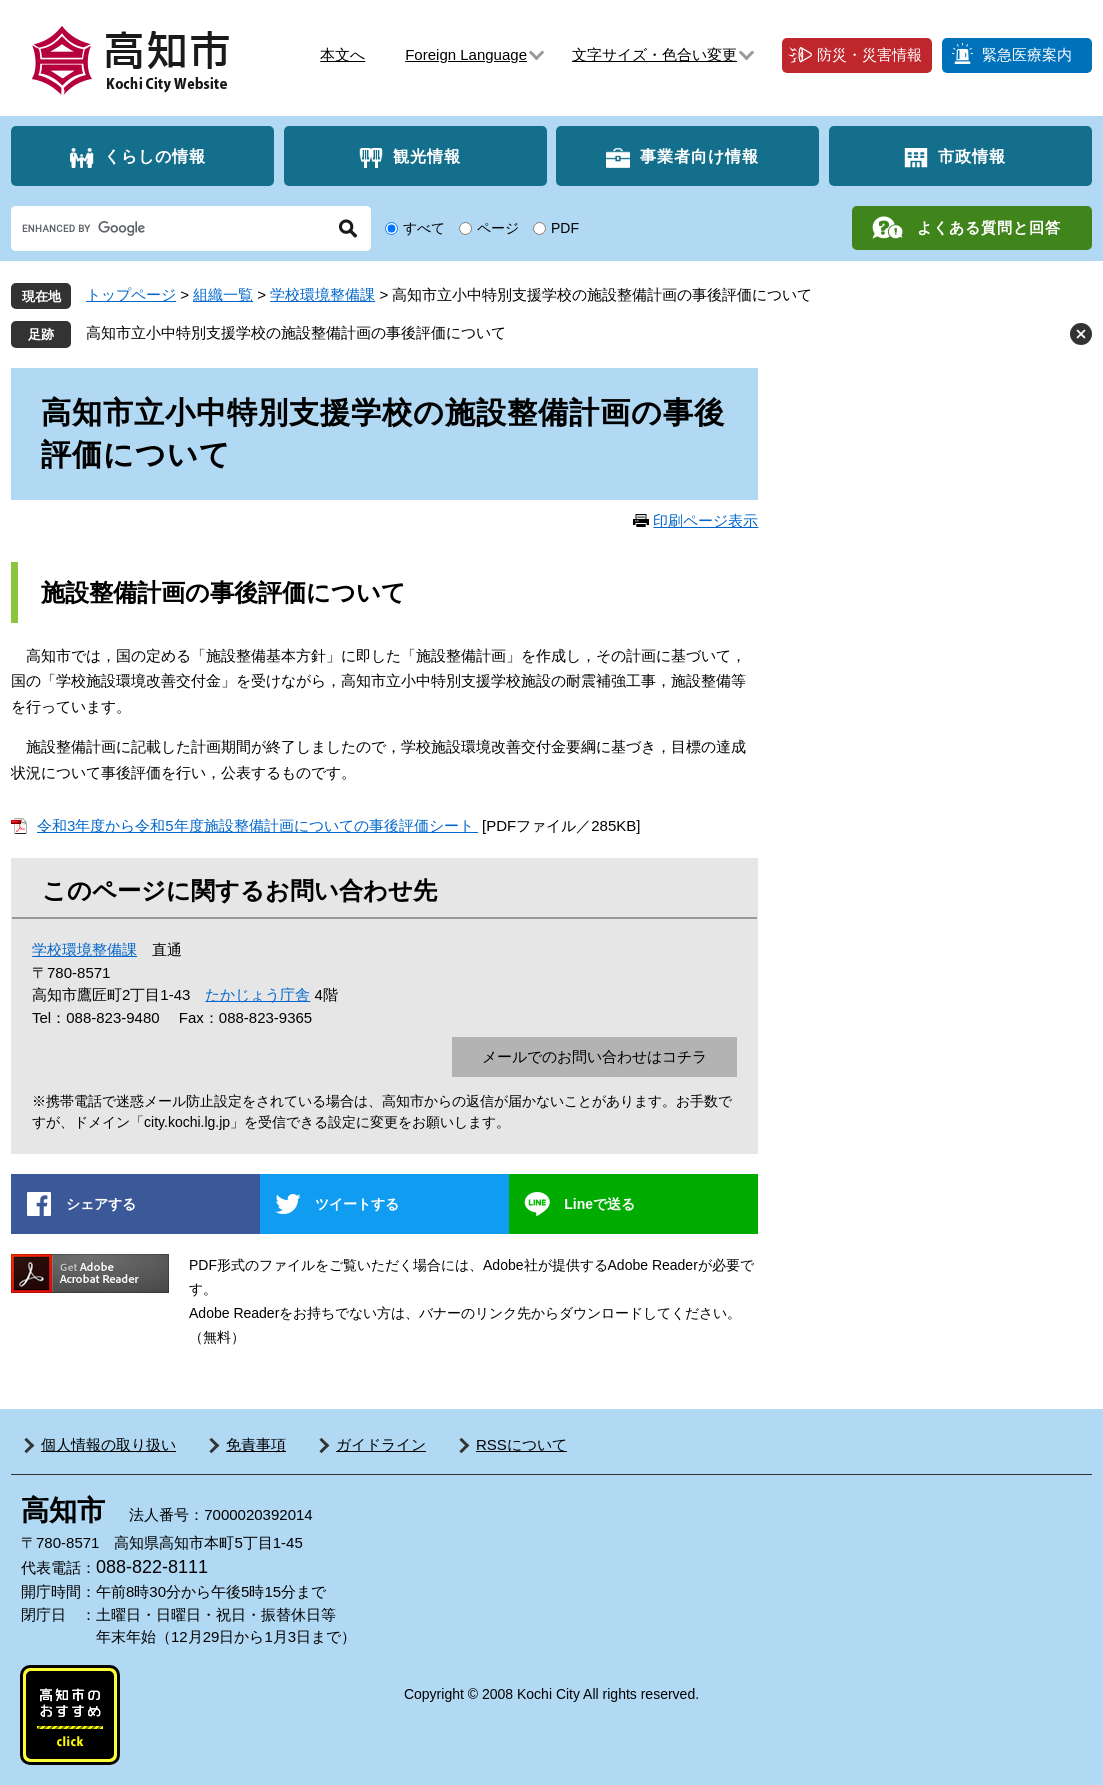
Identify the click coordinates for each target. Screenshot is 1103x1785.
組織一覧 (223, 294)
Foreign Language (466, 54)
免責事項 (256, 1444)
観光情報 (427, 156)
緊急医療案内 (1027, 54)
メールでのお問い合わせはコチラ (594, 1056)
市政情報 (972, 156)
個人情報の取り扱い (108, 1444)
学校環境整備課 (322, 294)
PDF (565, 228)
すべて (424, 228)
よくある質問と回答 (989, 227)
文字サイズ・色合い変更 (654, 54)
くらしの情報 (155, 156)
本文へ (342, 54)
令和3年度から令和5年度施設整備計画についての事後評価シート (257, 825)
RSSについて (521, 1444)
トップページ (131, 294)
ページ (498, 228)
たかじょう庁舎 (257, 994)
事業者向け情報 (699, 156)
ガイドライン (381, 1444)
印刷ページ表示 (705, 520)
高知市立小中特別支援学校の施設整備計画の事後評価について (296, 332)
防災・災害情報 (869, 54)
